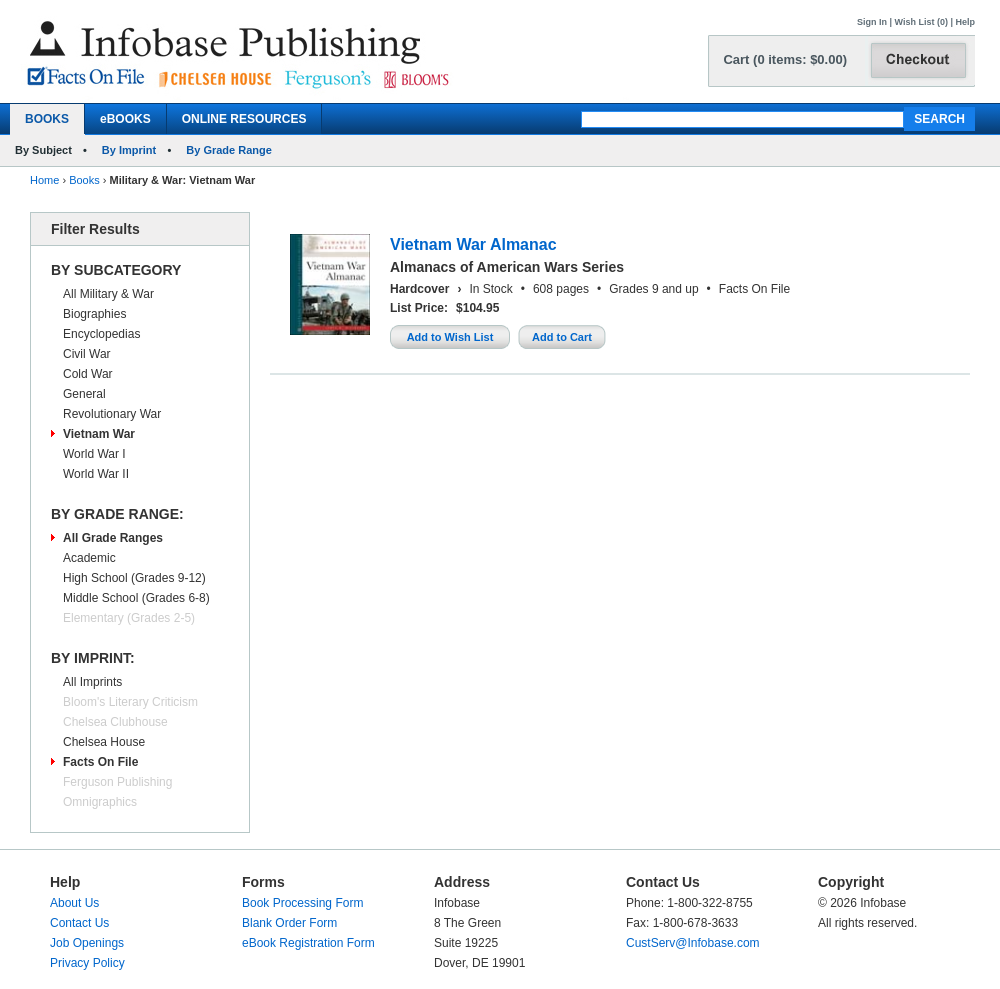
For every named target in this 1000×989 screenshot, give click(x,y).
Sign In (872, 22)
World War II (96, 474)
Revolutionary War (112, 414)
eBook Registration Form (308, 943)
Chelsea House (104, 742)
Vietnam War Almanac (473, 244)
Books (84, 180)
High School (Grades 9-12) (134, 578)
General (84, 394)
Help (965, 22)
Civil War (87, 354)
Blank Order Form (289, 923)
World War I (94, 454)
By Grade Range (229, 150)
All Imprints (92, 682)
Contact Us (79, 923)
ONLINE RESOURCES (244, 119)
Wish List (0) (921, 22)
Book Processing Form (302, 903)
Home (44, 180)
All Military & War (108, 294)
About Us (74, 903)
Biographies (94, 314)
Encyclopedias (101, 334)
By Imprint (129, 150)
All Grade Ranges (113, 538)
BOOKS (47, 119)
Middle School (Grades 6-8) (136, 598)
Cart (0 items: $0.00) (785, 59)
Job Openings (87, 943)
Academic (89, 558)
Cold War (88, 374)
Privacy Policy (87, 963)
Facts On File (100, 762)
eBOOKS (125, 119)
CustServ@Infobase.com (693, 943)
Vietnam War (99, 434)
